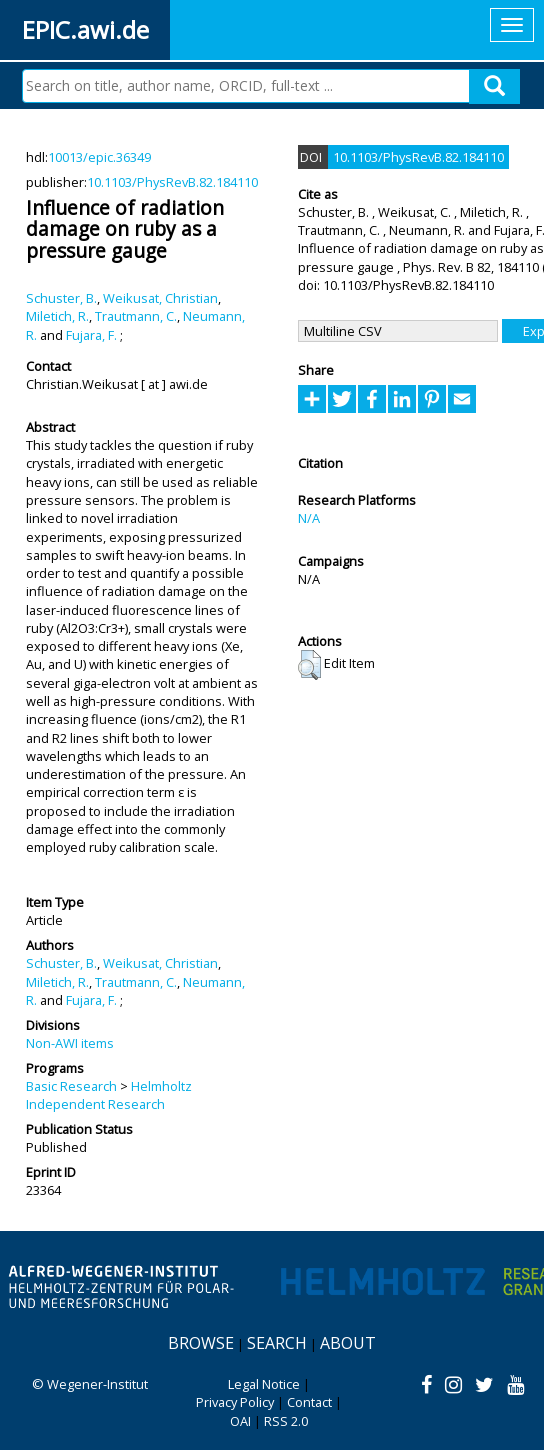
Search (277, 1343)
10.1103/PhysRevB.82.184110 (172, 182)
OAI (240, 1421)
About (348, 1343)
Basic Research (71, 1086)
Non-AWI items (70, 1043)
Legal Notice (264, 1384)
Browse (201, 1343)
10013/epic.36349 (99, 157)
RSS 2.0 (286, 1421)
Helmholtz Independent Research (109, 1095)
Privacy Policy (235, 1402)
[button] (309, 665)
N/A (309, 518)
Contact (309, 1402)
